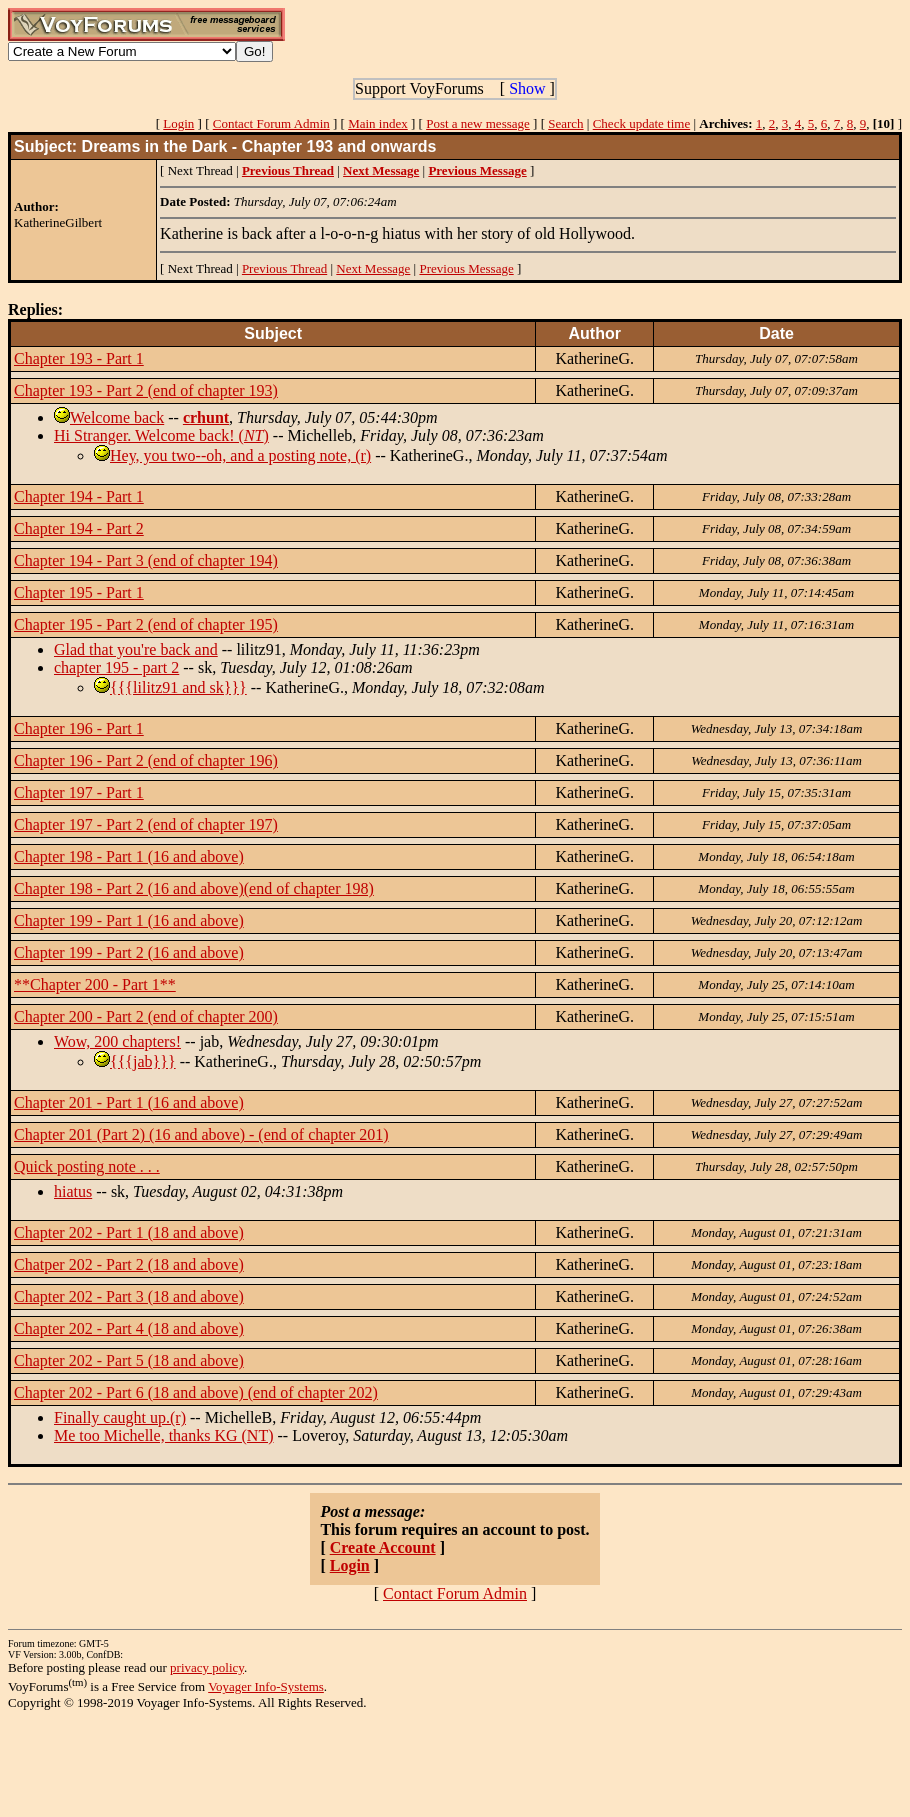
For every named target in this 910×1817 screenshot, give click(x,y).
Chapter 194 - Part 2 (79, 528)
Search (565, 123)
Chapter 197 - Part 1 (79, 792)
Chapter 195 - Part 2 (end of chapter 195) (146, 624)
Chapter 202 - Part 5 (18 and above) (129, 1360)
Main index (378, 123)
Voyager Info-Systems (266, 1686)
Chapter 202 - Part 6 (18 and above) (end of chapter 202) (196, 1392)
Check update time (641, 123)
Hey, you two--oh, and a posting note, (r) (240, 455)
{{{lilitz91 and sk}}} (178, 687)
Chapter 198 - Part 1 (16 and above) (129, 856)
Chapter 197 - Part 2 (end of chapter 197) (146, 824)
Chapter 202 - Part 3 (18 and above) (129, 1296)
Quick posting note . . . (87, 1166)
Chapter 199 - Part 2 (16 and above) (129, 952)
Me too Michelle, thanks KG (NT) (164, 1435)
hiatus (73, 1191)
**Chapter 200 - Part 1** (95, 984)
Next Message (373, 268)
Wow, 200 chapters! (117, 1041)
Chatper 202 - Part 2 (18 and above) (129, 1264)
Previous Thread (284, 268)
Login (178, 123)
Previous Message (466, 268)
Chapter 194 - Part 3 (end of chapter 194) (146, 560)
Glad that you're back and (136, 649)
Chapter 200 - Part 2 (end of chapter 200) (146, 1016)
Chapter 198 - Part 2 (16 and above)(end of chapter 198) (194, 888)
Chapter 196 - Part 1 (79, 728)
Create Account (383, 1547)
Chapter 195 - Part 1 (79, 592)
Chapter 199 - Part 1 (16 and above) (129, 920)
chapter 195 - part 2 (116, 667)
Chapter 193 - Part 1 (79, 358)
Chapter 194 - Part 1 (79, 496)
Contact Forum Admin (271, 123)
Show (527, 88)
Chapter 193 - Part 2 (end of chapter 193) (146, 390)
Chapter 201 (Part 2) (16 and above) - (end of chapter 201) (201, 1134)
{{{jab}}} (143, 1061)
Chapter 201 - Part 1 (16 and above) (129, 1102)
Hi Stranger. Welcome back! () (161, 435)
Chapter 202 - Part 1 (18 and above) (129, 1232)
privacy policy (207, 1667)
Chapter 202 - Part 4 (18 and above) (129, 1328)
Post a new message (478, 123)
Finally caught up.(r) (120, 1417)
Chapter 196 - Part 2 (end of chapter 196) (146, 760)
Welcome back (117, 417)
